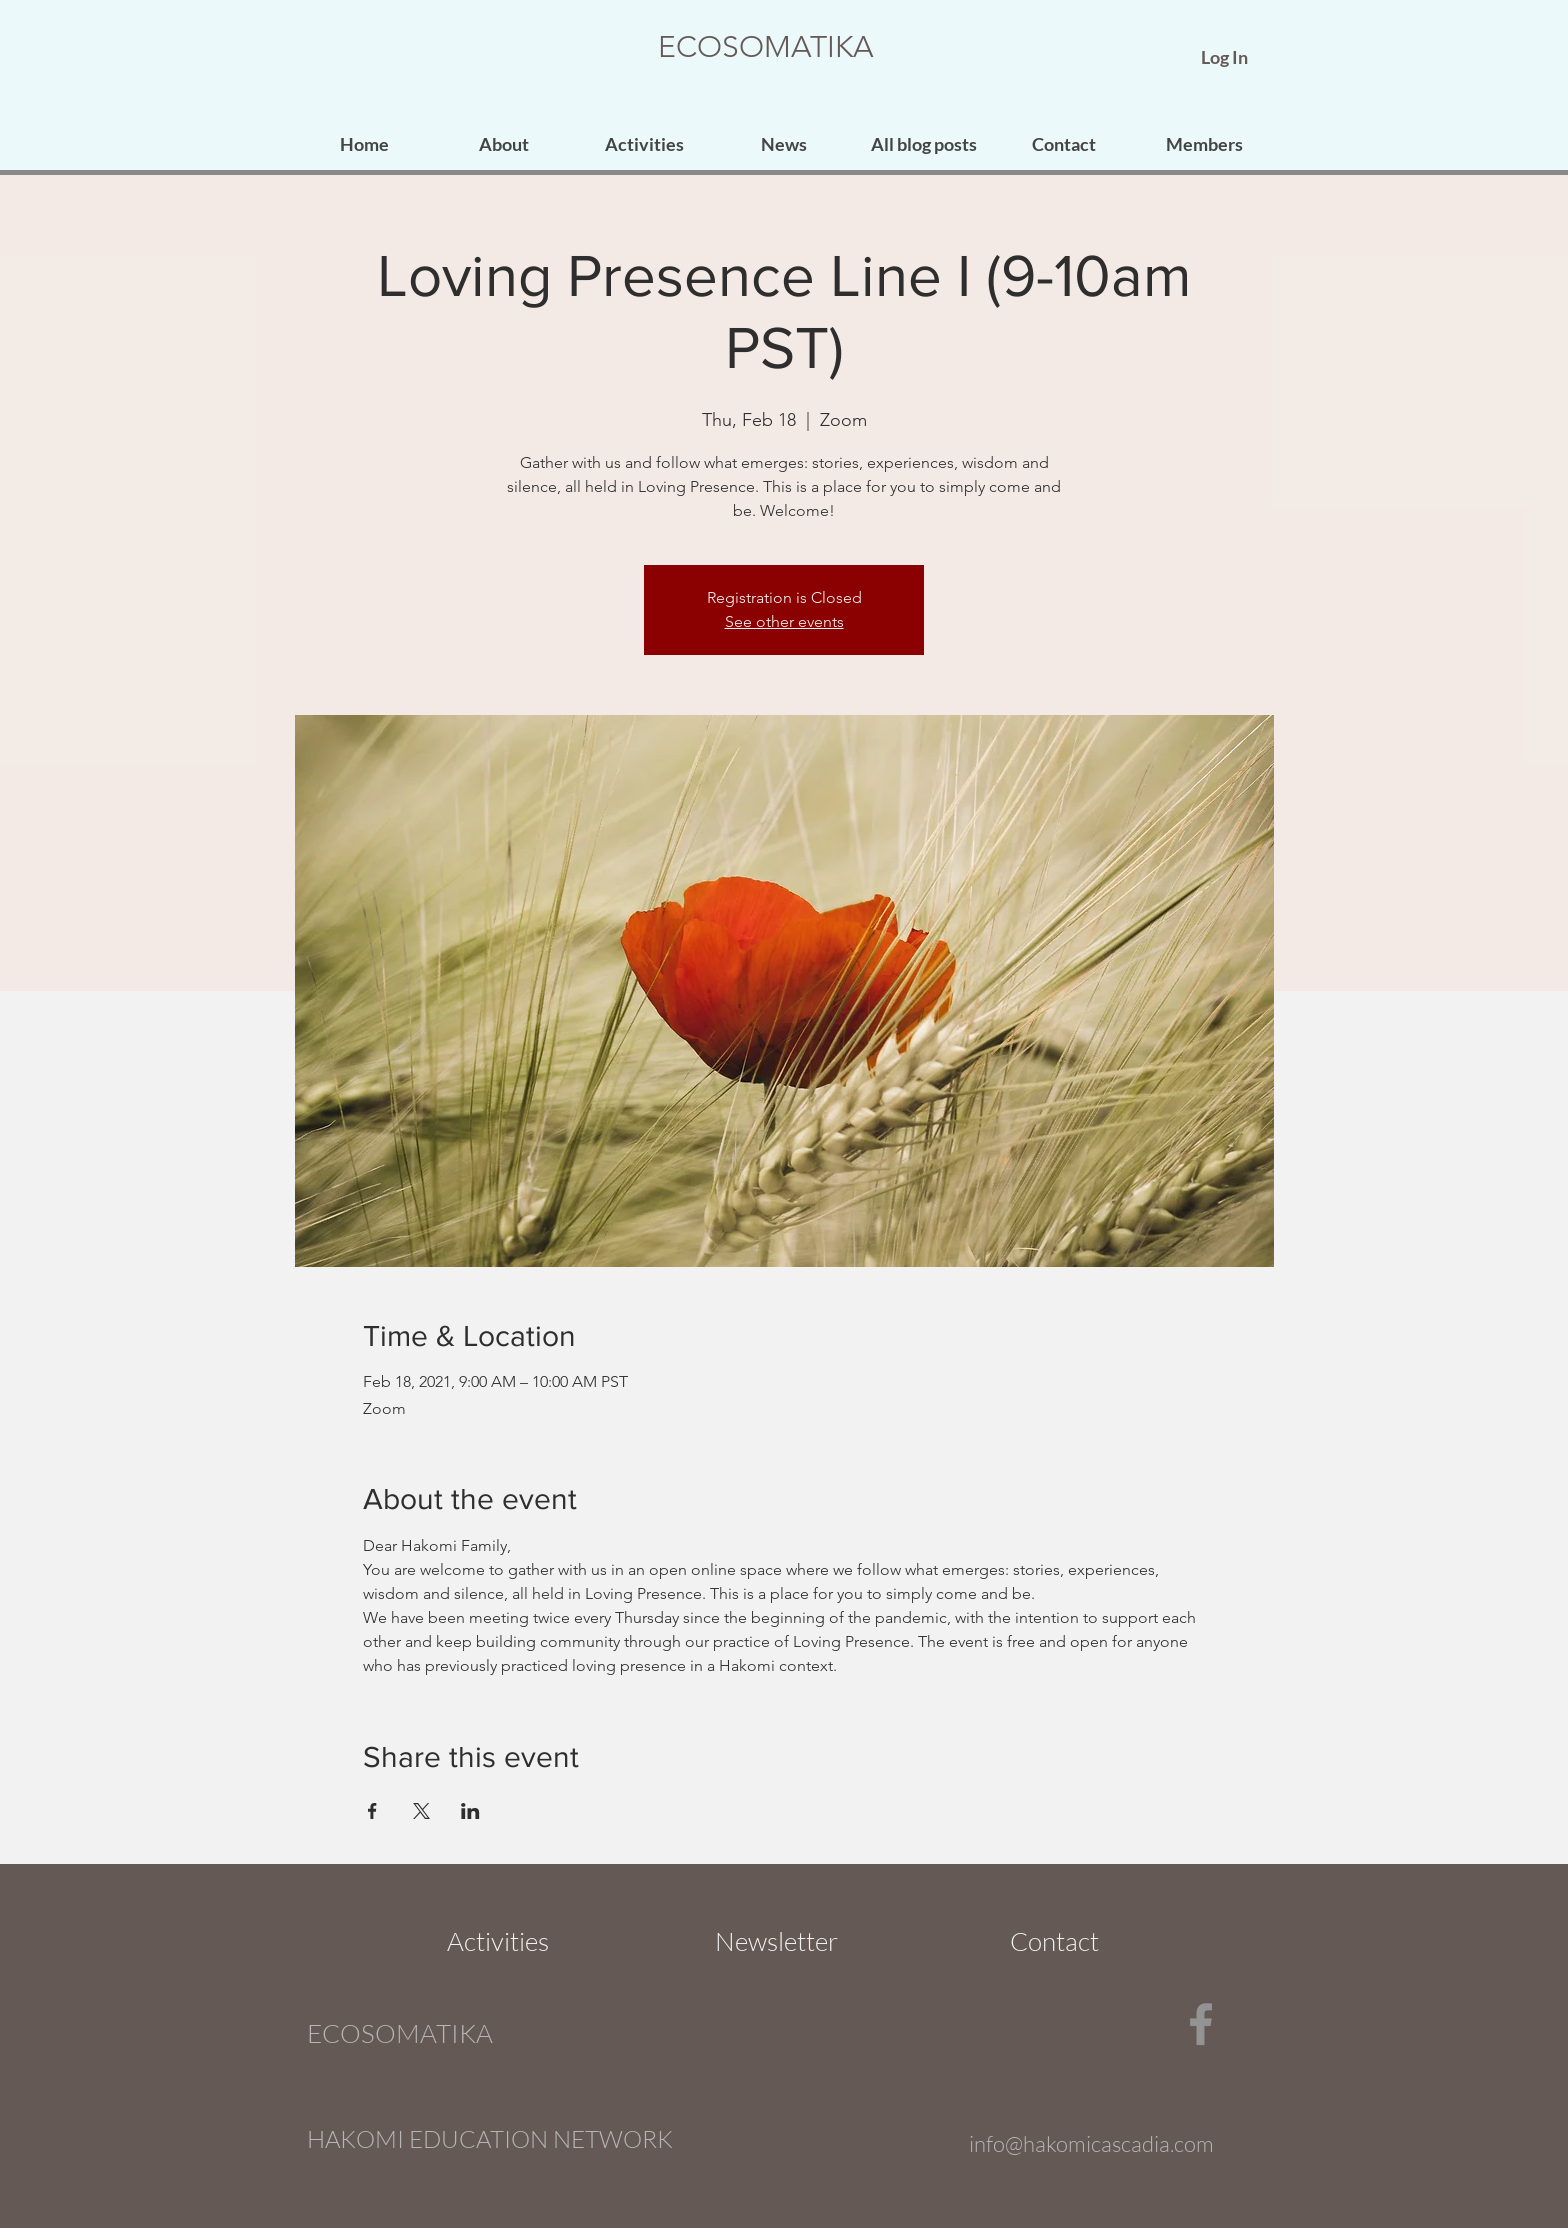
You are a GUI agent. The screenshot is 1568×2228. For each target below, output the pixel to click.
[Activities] (497, 1941)
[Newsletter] (776, 1941)
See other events (784, 621)
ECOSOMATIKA (766, 47)
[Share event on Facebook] (372, 1811)
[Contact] (1054, 1941)
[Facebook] (1201, 2024)
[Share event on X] (421, 1811)
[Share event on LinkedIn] (470, 1811)
